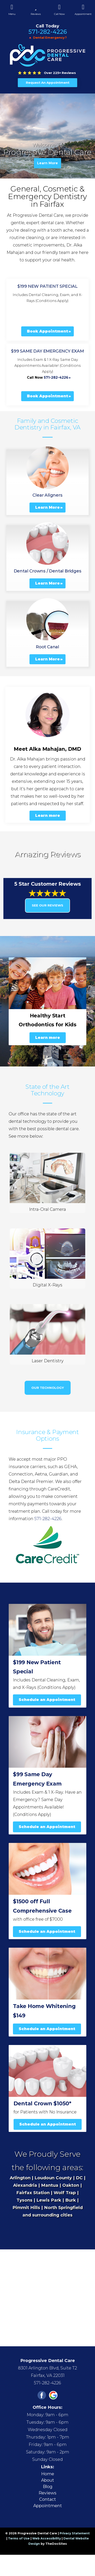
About (47, 2480)
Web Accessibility (46, 2538)
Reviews (47, 2492)
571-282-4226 (47, 31)
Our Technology (47, 1388)
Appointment (47, 2505)
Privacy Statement (75, 2533)
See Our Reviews (47, 905)
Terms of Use (19, 2538)
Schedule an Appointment (47, 1699)
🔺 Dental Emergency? (47, 37)
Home (47, 2473)
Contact (47, 2499)
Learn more (47, 815)
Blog (47, 2486)
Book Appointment (47, 331)
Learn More (47, 163)
